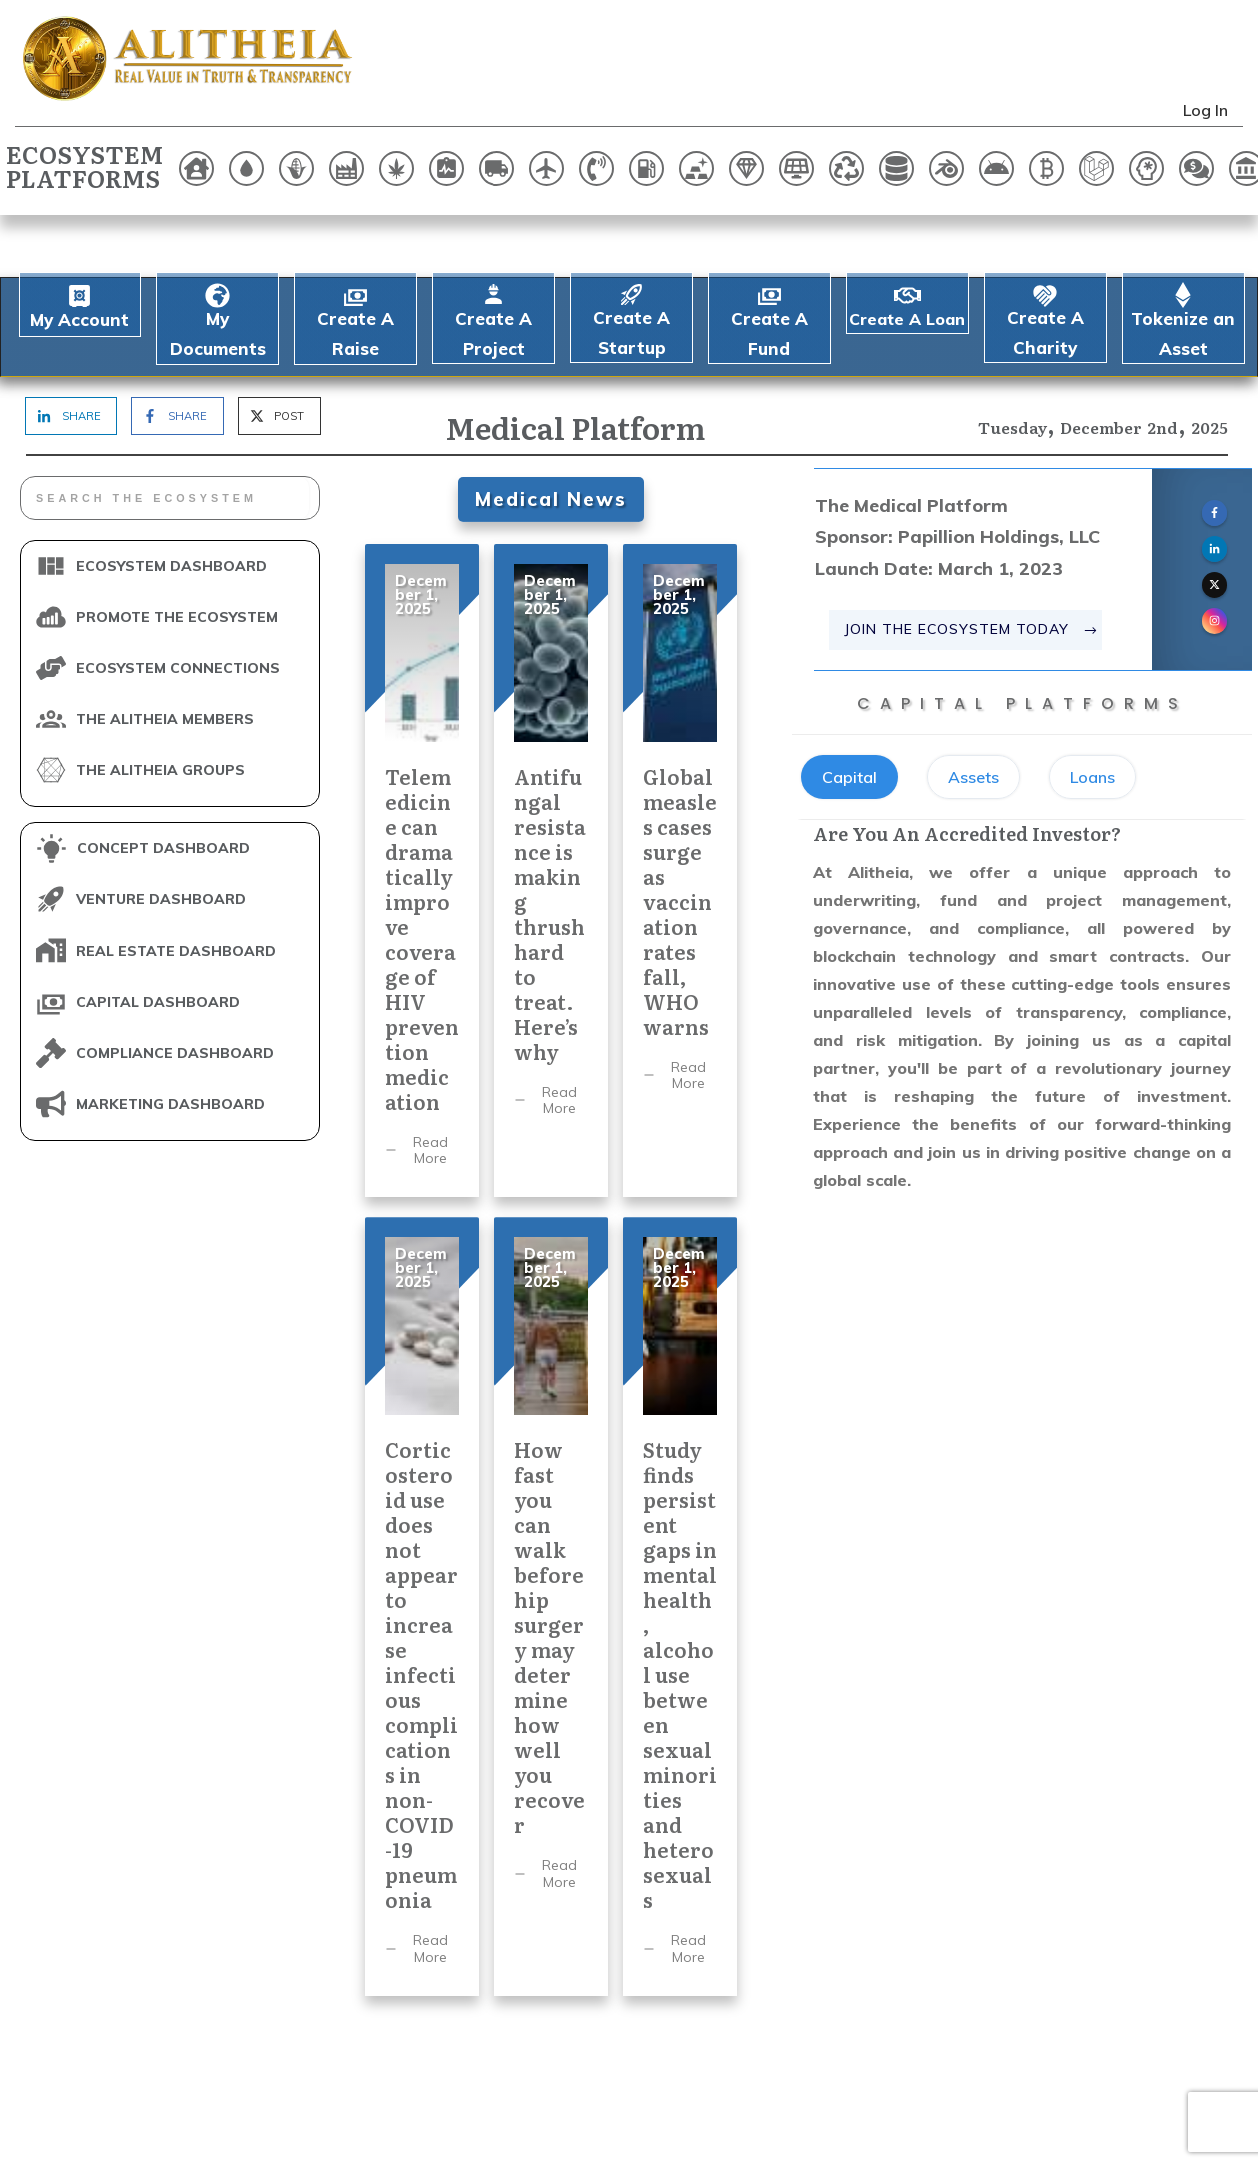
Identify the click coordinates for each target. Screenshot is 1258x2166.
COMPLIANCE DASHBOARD (175, 991)
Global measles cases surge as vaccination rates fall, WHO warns (680, 809)
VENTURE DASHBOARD (161, 838)
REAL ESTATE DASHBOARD (176, 889)
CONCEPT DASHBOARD (163, 787)
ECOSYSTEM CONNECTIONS (178, 606)
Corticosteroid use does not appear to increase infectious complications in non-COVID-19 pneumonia (422, 1545)
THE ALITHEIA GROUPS (160, 709)
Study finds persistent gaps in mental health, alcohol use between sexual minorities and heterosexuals (680, 1545)
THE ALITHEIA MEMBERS (165, 657)
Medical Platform (575, 366)
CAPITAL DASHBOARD (158, 940)
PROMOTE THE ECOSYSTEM (177, 555)
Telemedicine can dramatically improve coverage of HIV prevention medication (422, 809)
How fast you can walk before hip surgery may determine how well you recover (551, 1545)
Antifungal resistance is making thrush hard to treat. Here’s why (551, 809)
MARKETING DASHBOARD (170, 1042)
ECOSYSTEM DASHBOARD (171, 504)
